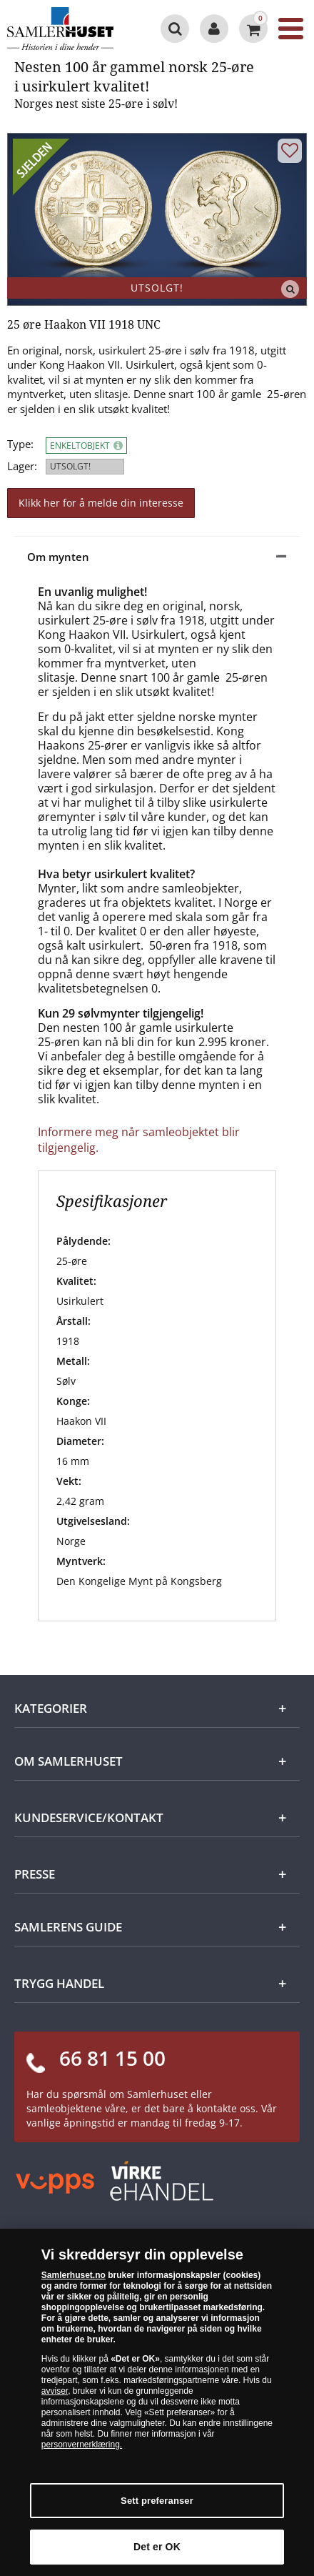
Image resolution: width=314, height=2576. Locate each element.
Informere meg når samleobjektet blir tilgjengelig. (139, 1139)
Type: (20, 444)
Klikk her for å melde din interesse (101, 502)
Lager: (22, 466)
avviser (54, 2391)
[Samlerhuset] (67, 28)
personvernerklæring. (81, 2445)
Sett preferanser (157, 2500)
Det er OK (157, 2546)
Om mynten (58, 556)
